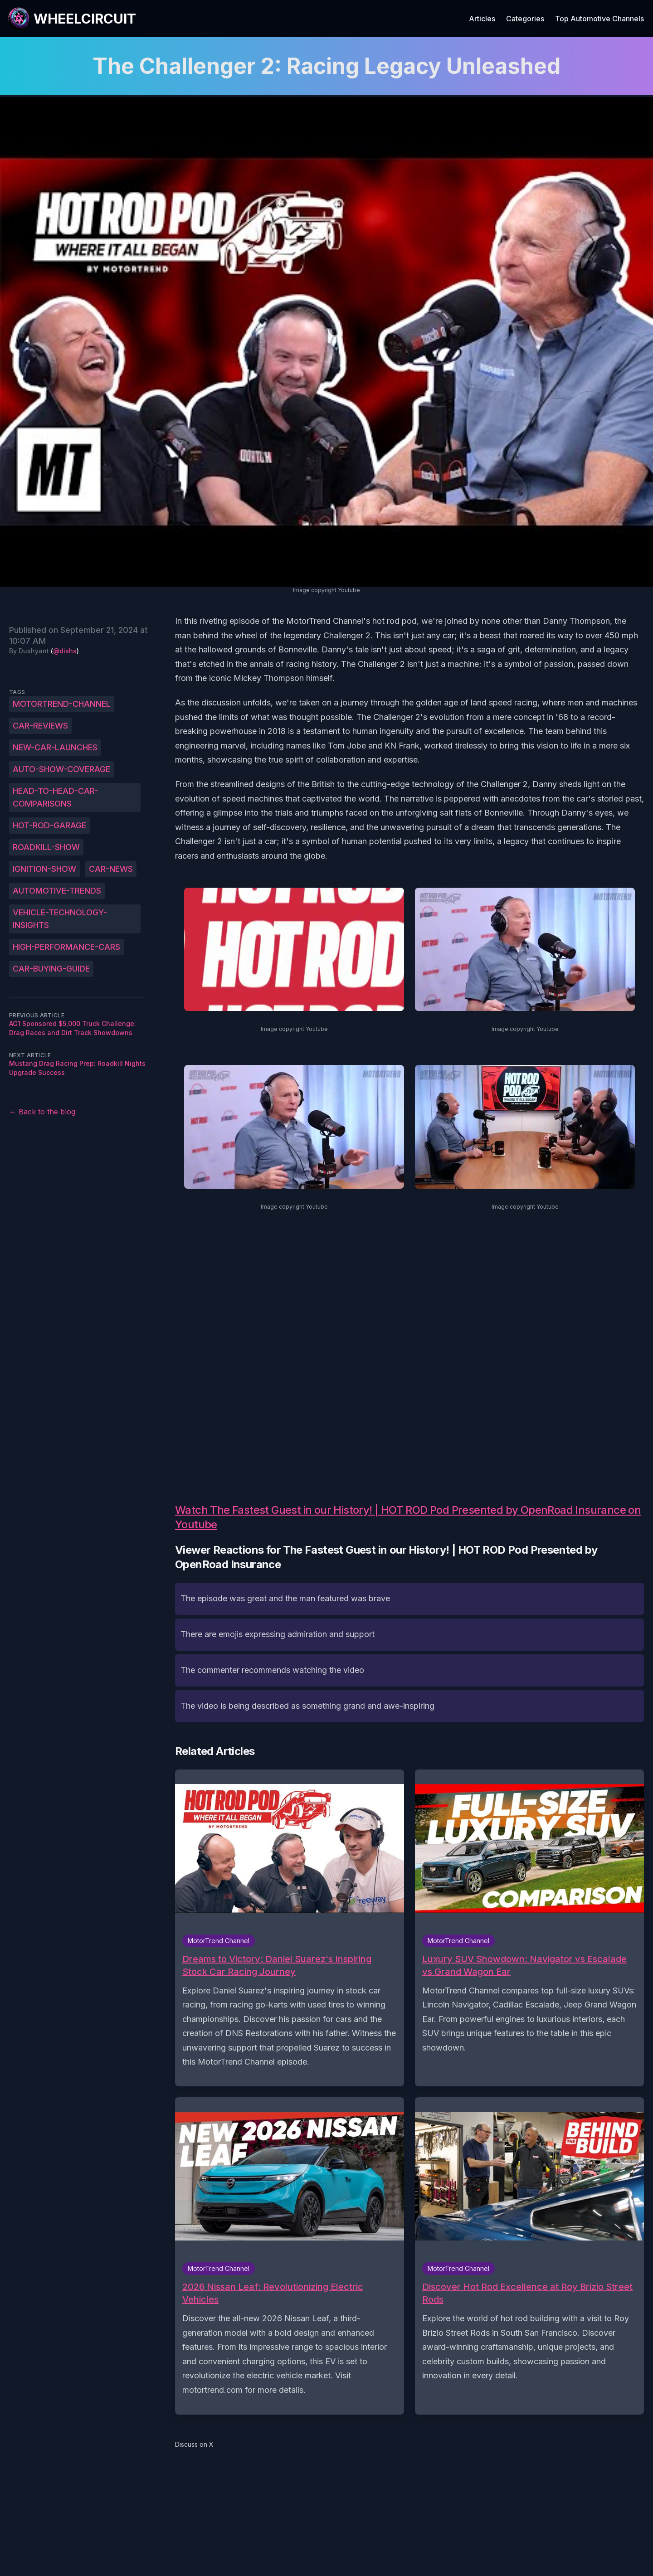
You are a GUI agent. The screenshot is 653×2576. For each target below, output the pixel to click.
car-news (111, 869)
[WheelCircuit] (71, 18)
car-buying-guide (51, 968)
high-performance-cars (66, 947)
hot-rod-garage (49, 825)
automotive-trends (57, 890)
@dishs (65, 651)
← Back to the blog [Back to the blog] (42, 1111)
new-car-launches (55, 747)
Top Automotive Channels (599, 18)
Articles (482, 18)
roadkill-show (46, 847)
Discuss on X (194, 2444)
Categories (525, 18)
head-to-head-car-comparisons (55, 797)
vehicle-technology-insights (60, 919)
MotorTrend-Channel (62, 704)
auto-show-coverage (61, 769)
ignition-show (44, 869)
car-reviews (40, 725)
